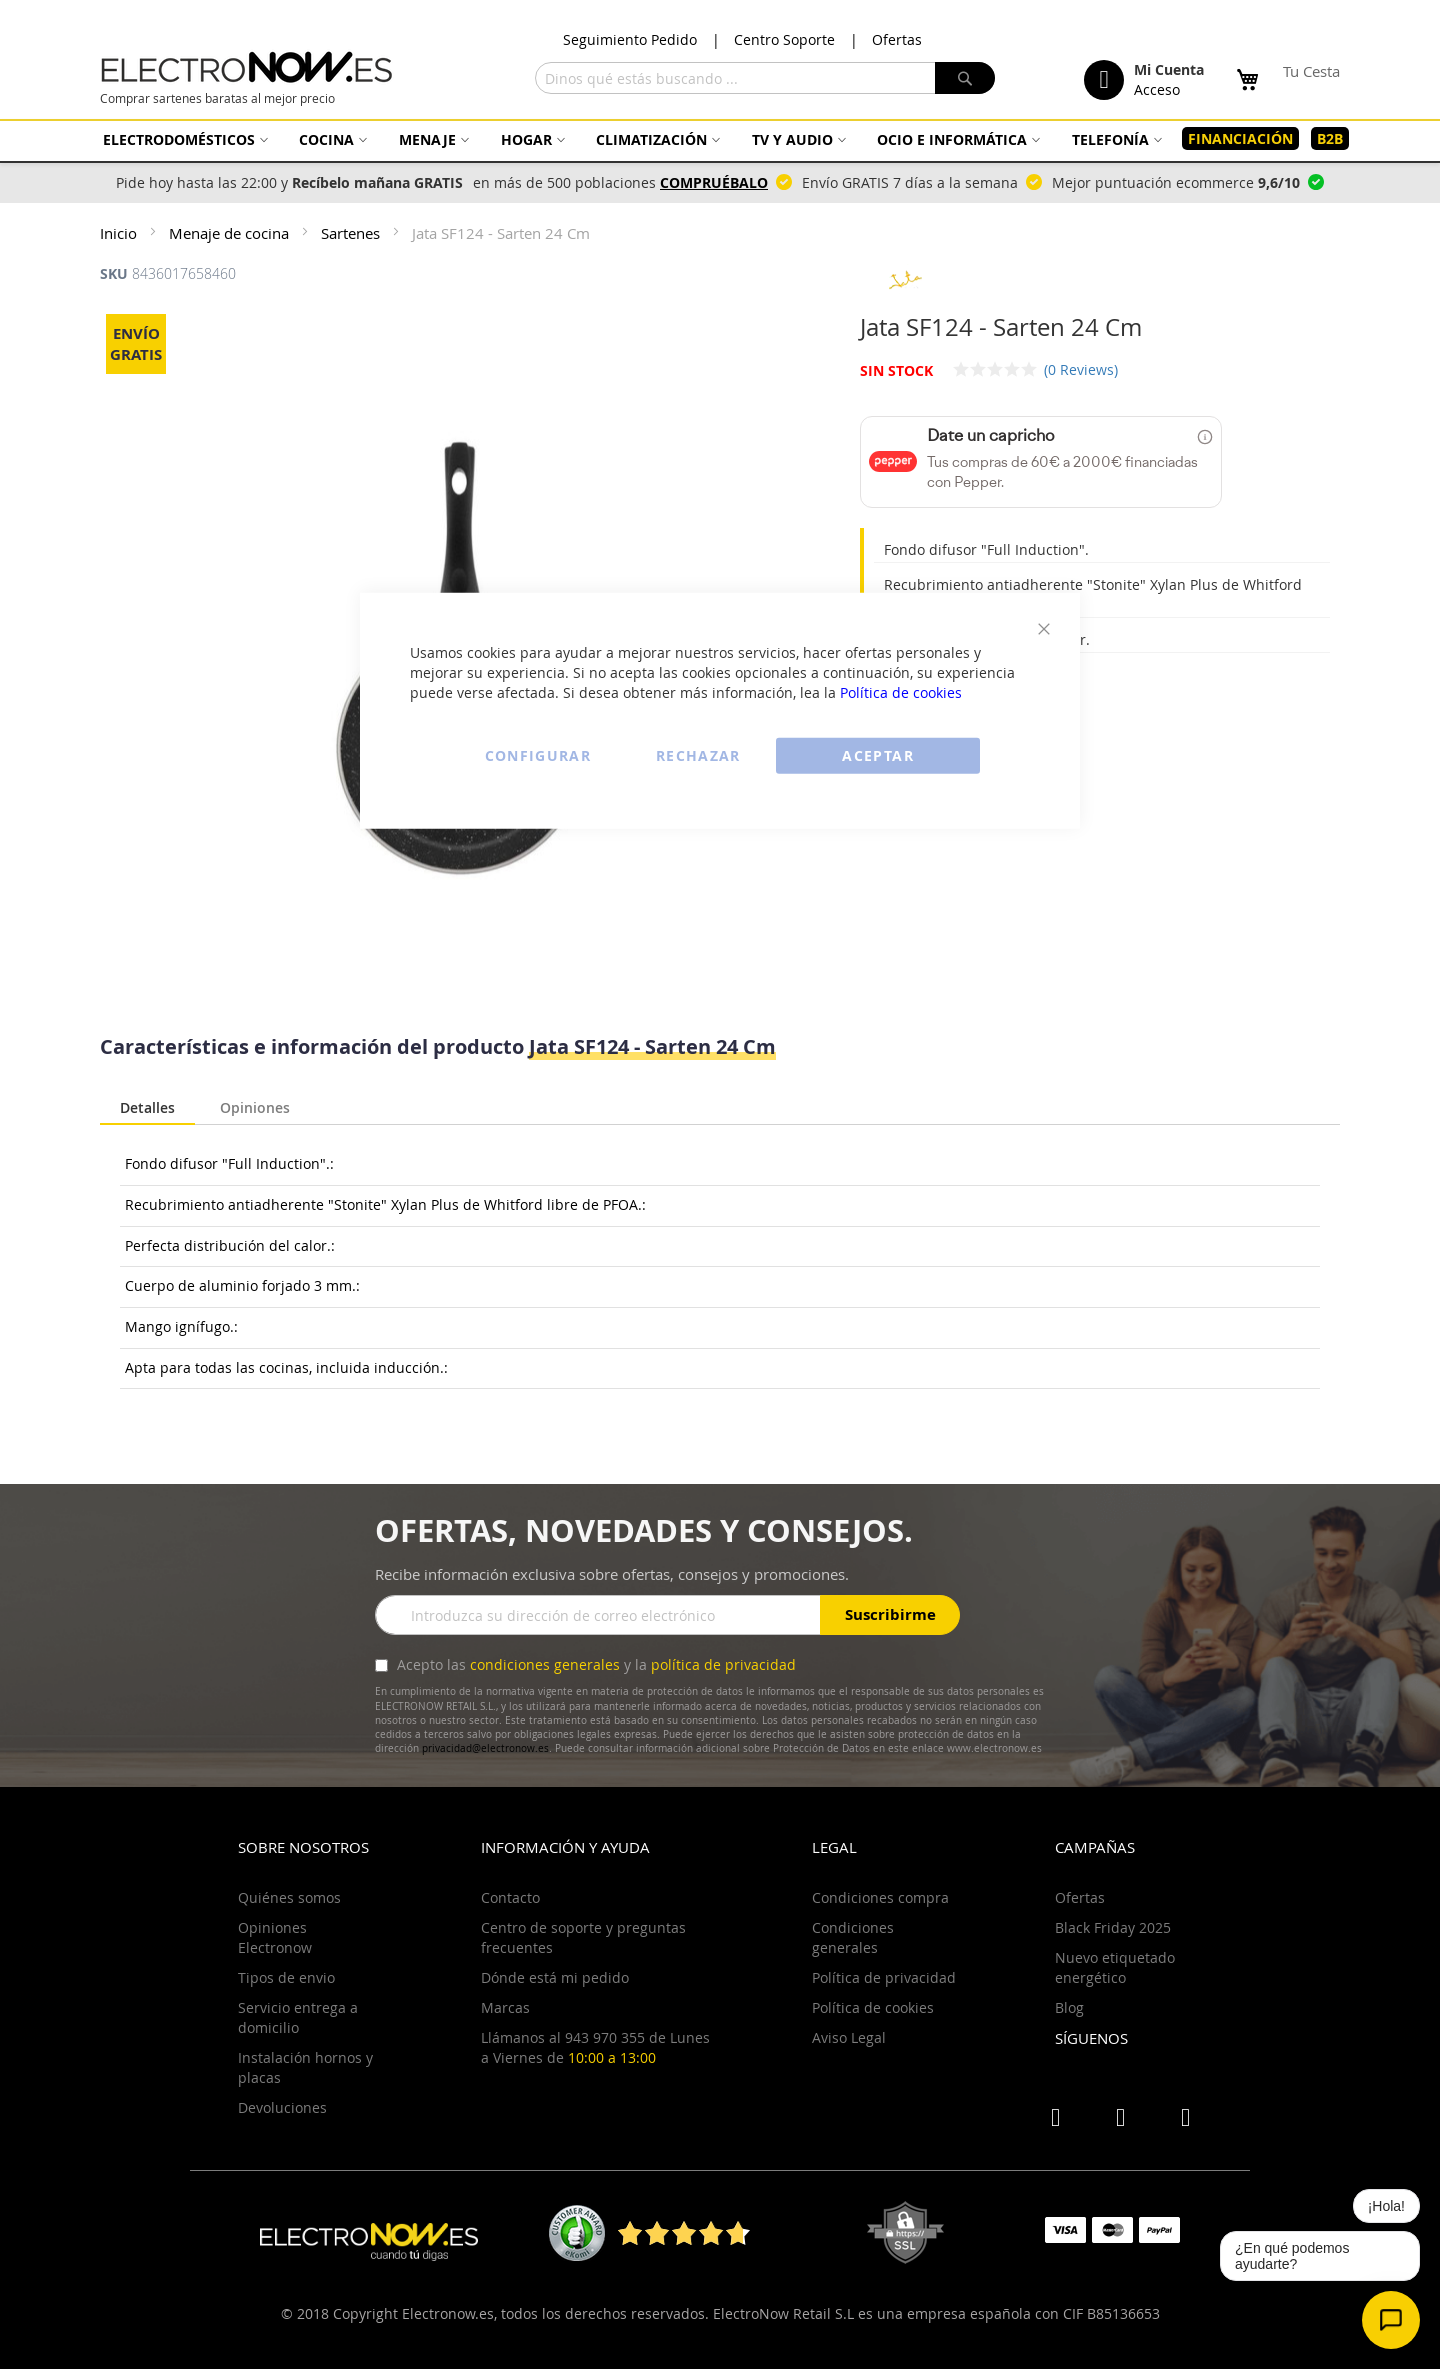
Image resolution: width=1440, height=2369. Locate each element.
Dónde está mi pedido (555, 1977)
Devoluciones (282, 2107)
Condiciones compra (880, 1897)
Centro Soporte (784, 39)
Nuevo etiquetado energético (1115, 1967)
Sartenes (352, 233)
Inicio (120, 233)
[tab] (147, 1109)
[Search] (965, 78)
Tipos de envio (286, 1977)
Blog (1069, 2007)
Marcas (505, 2007)
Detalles (147, 1107)
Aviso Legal (849, 2037)
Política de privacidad (884, 1977)
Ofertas (897, 39)
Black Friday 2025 (1113, 1927)
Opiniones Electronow (275, 1937)
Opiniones (255, 1105)
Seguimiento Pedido (630, 39)
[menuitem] (183, 139)
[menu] (720, 139)
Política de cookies (901, 691)
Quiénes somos (289, 1897)
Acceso (1157, 89)
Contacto (510, 1897)
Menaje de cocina (231, 233)
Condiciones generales (853, 1937)
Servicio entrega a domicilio (298, 2017)
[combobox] (765, 78)
